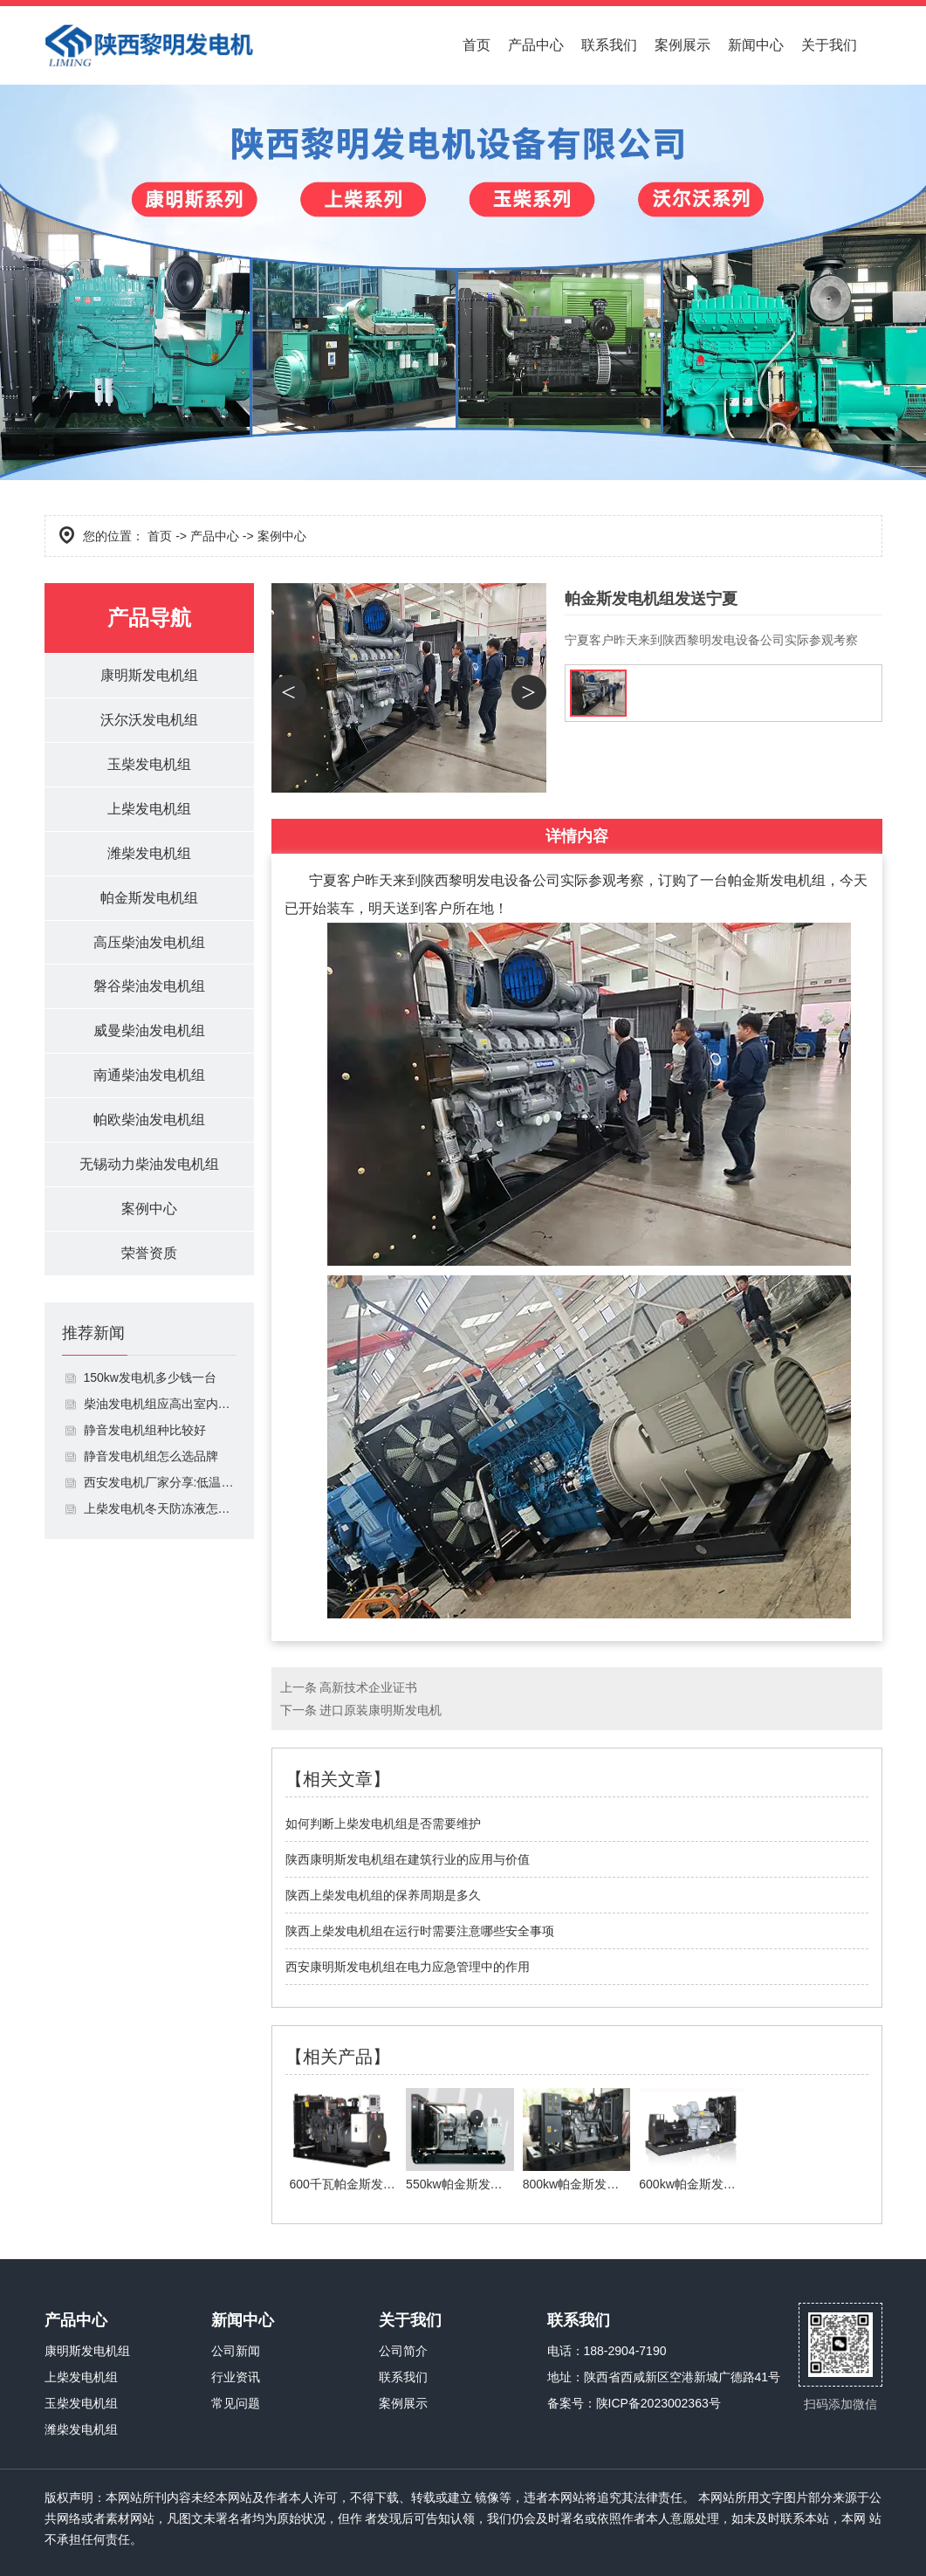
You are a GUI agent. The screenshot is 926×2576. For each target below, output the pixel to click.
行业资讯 (235, 2377)
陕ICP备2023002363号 (658, 2403)
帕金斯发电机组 (149, 897)
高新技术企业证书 (368, 1687)
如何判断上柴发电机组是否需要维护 (383, 1824)
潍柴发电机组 (149, 853)
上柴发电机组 (149, 808)
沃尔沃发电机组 (149, 719)
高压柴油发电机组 (149, 942)
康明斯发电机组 (149, 675)
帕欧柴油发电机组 (149, 1120)
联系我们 (609, 45)
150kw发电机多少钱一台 (150, 1378)
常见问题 (235, 2403)
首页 (476, 45)
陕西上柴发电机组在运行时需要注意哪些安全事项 (419, 1931)
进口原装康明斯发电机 (380, 1710)
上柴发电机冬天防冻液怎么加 (160, 1509)
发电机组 (798, 880)
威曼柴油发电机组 (149, 1031)
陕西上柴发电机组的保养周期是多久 (383, 1895)
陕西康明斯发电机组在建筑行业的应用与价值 (407, 1859)
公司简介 (403, 2351)
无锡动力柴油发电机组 (149, 1164)
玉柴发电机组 (149, 764)
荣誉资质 (149, 1254)
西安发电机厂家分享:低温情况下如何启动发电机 (160, 1483)
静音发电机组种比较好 (145, 1431)
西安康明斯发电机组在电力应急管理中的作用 (407, 1967)
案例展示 (682, 45)
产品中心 (536, 45)
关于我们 (829, 45)
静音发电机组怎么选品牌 (151, 1457)
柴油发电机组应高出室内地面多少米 (160, 1405)
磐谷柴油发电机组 (149, 986)
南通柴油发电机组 (149, 1075)
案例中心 (149, 1209)
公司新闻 (235, 2351)
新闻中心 (756, 45)
